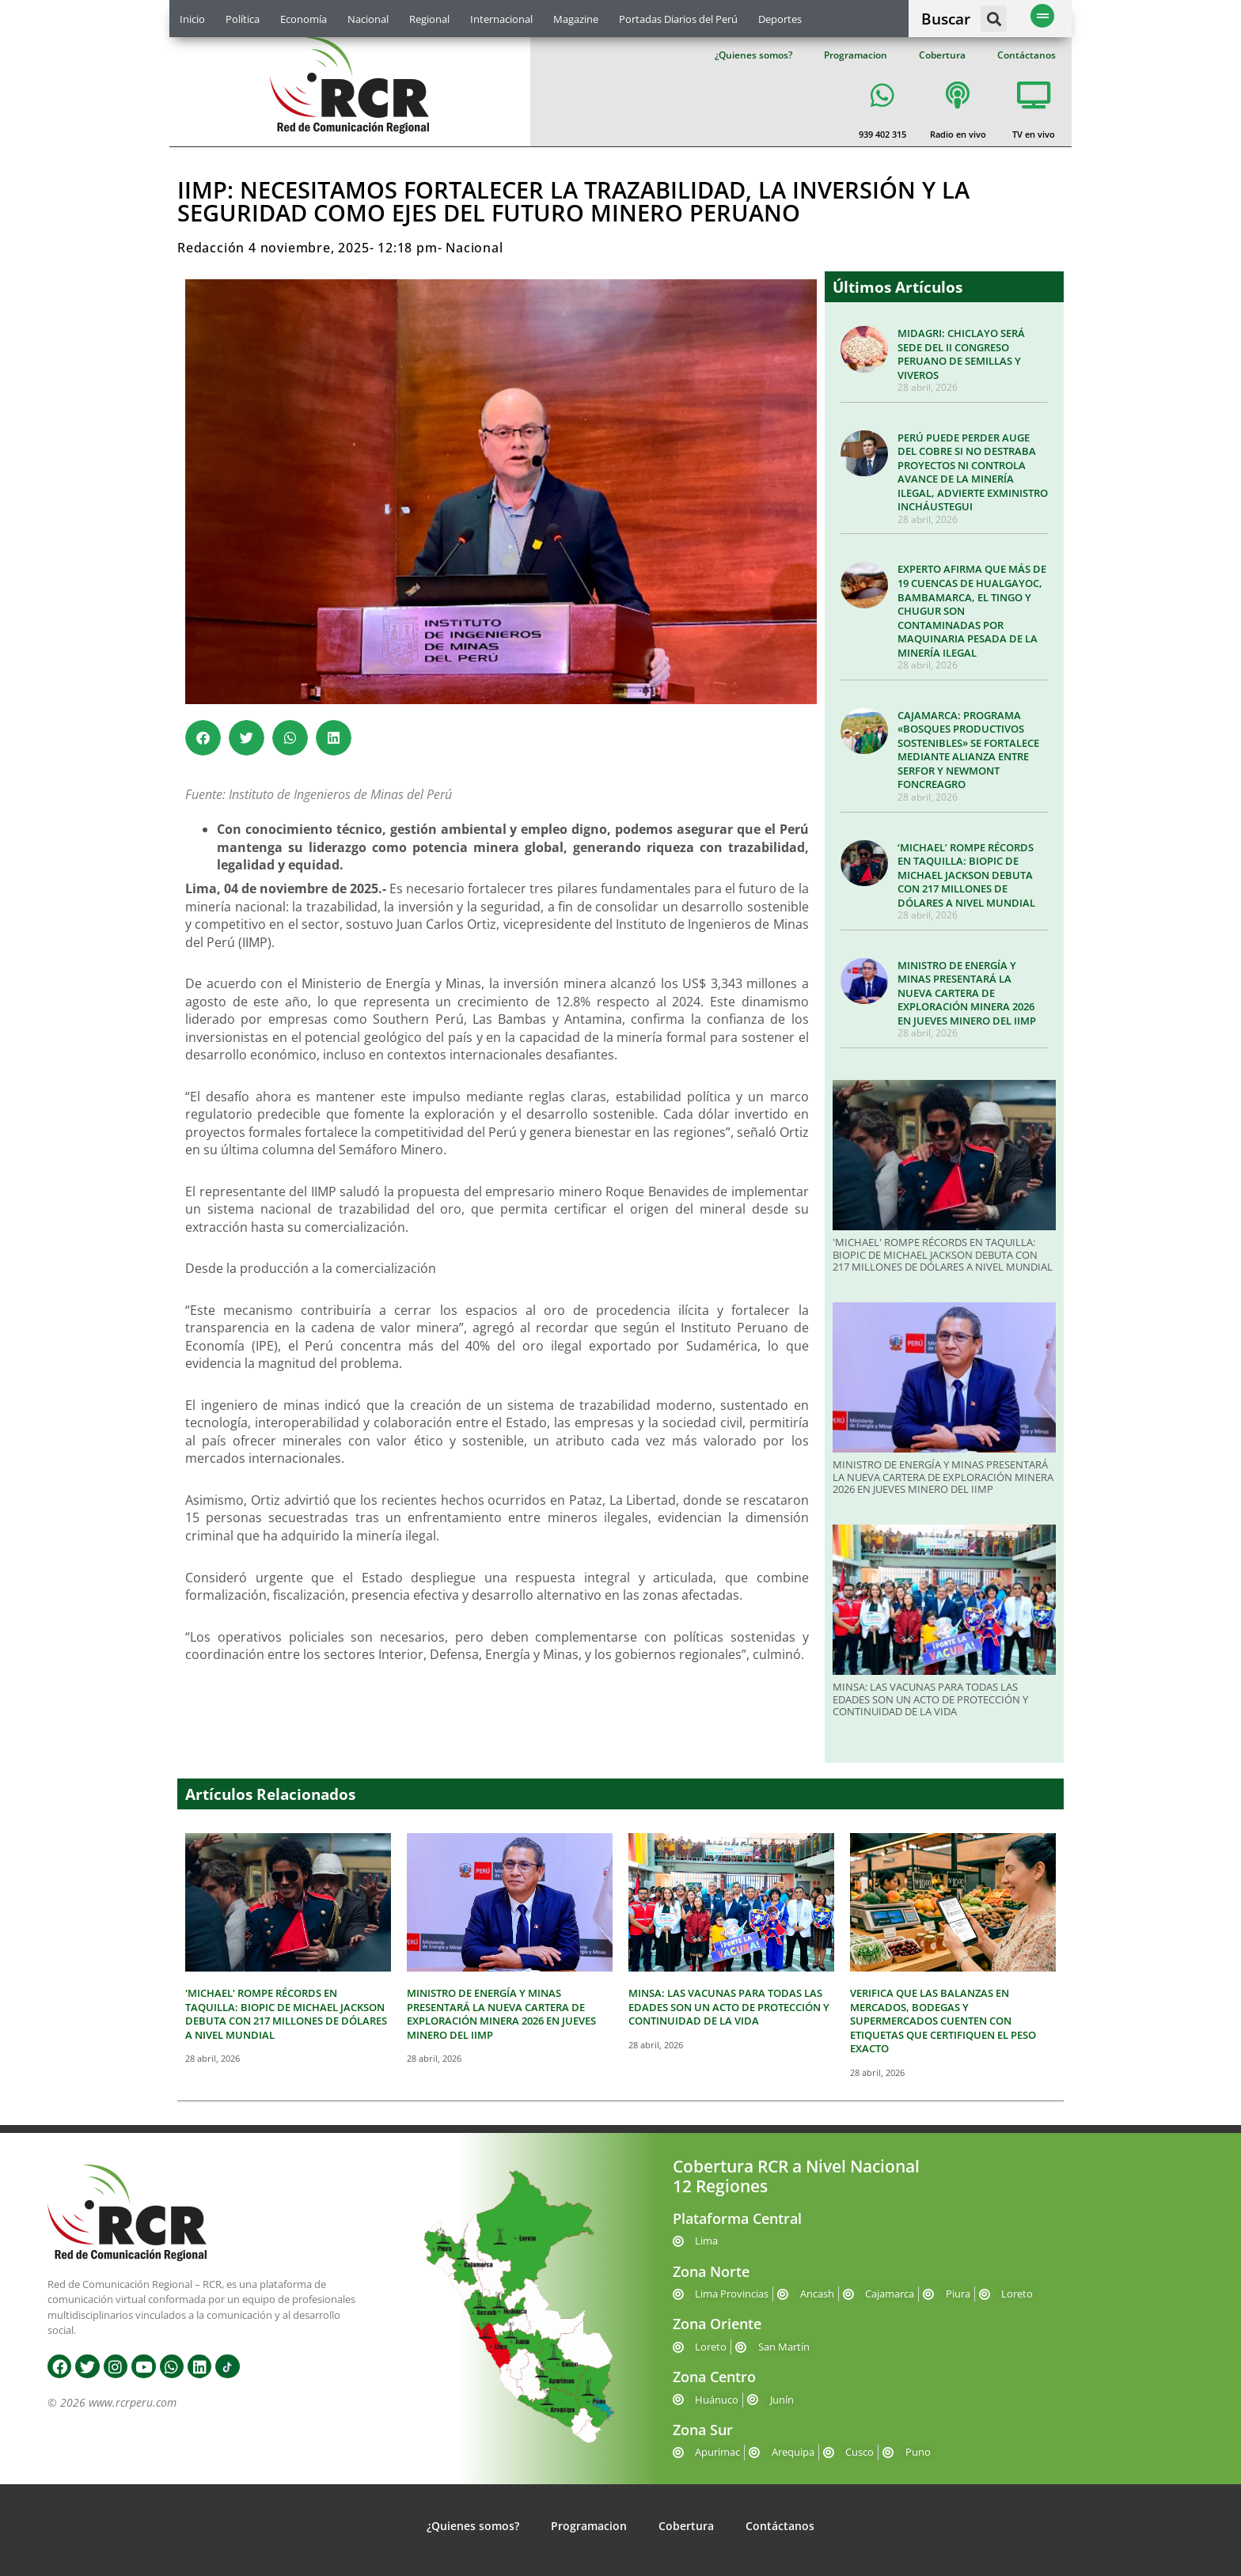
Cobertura (942, 55)
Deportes (780, 19)
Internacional (501, 19)
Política (243, 19)
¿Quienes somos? (753, 55)
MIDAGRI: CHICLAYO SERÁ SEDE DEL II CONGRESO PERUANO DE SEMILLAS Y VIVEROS (961, 354)
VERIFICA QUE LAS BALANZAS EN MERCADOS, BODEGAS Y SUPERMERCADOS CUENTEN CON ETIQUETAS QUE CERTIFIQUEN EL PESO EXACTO (943, 2020)
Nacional (368, 19)
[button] (994, 19)
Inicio (192, 19)
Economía (303, 19)
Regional (429, 19)
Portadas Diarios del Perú (678, 19)
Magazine (575, 19)
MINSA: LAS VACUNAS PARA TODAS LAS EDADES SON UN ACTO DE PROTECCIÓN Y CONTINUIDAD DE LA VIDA (930, 1699)
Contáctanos (1026, 55)
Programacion (855, 55)
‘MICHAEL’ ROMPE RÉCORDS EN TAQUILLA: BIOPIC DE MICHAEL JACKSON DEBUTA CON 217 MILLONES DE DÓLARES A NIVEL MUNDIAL (966, 875)
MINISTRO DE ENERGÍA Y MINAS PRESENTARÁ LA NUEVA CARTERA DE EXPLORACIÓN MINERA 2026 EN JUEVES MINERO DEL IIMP (967, 993)
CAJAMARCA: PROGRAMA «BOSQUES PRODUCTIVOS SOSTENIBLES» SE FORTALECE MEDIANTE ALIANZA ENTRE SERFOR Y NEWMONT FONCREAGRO (968, 750)
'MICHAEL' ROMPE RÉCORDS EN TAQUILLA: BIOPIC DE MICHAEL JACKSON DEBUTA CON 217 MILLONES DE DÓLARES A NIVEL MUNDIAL (943, 1254)
